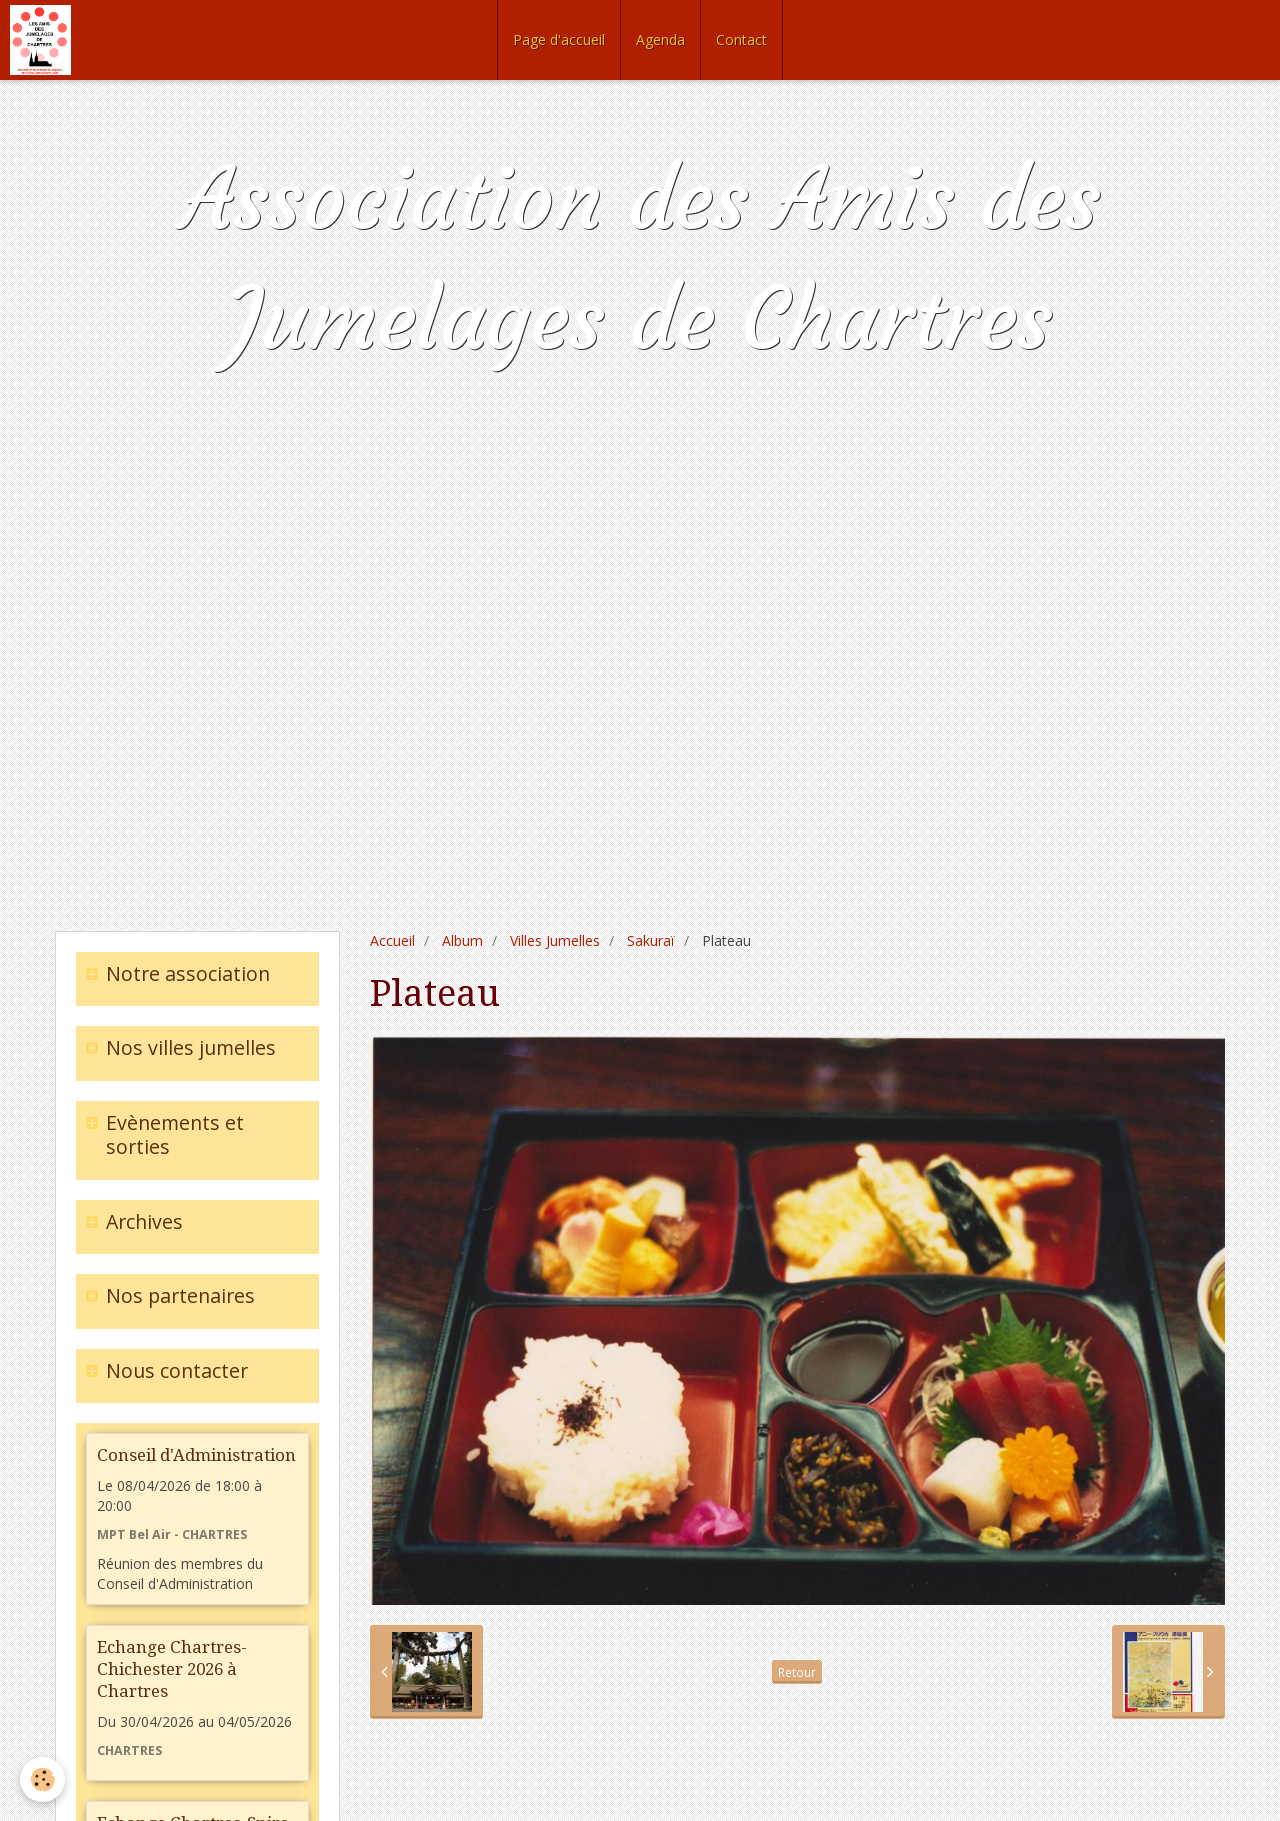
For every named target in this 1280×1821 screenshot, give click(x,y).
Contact (741, 39)
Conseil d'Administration (196, 1455)
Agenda (660, 39)
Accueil (392, 940)
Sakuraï (651, 940)
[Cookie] (42, 1779)
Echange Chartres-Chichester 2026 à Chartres (172, 1669)
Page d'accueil (559, 39)
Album (462, 940)
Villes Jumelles (555, 940)
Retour (797, 1672)
